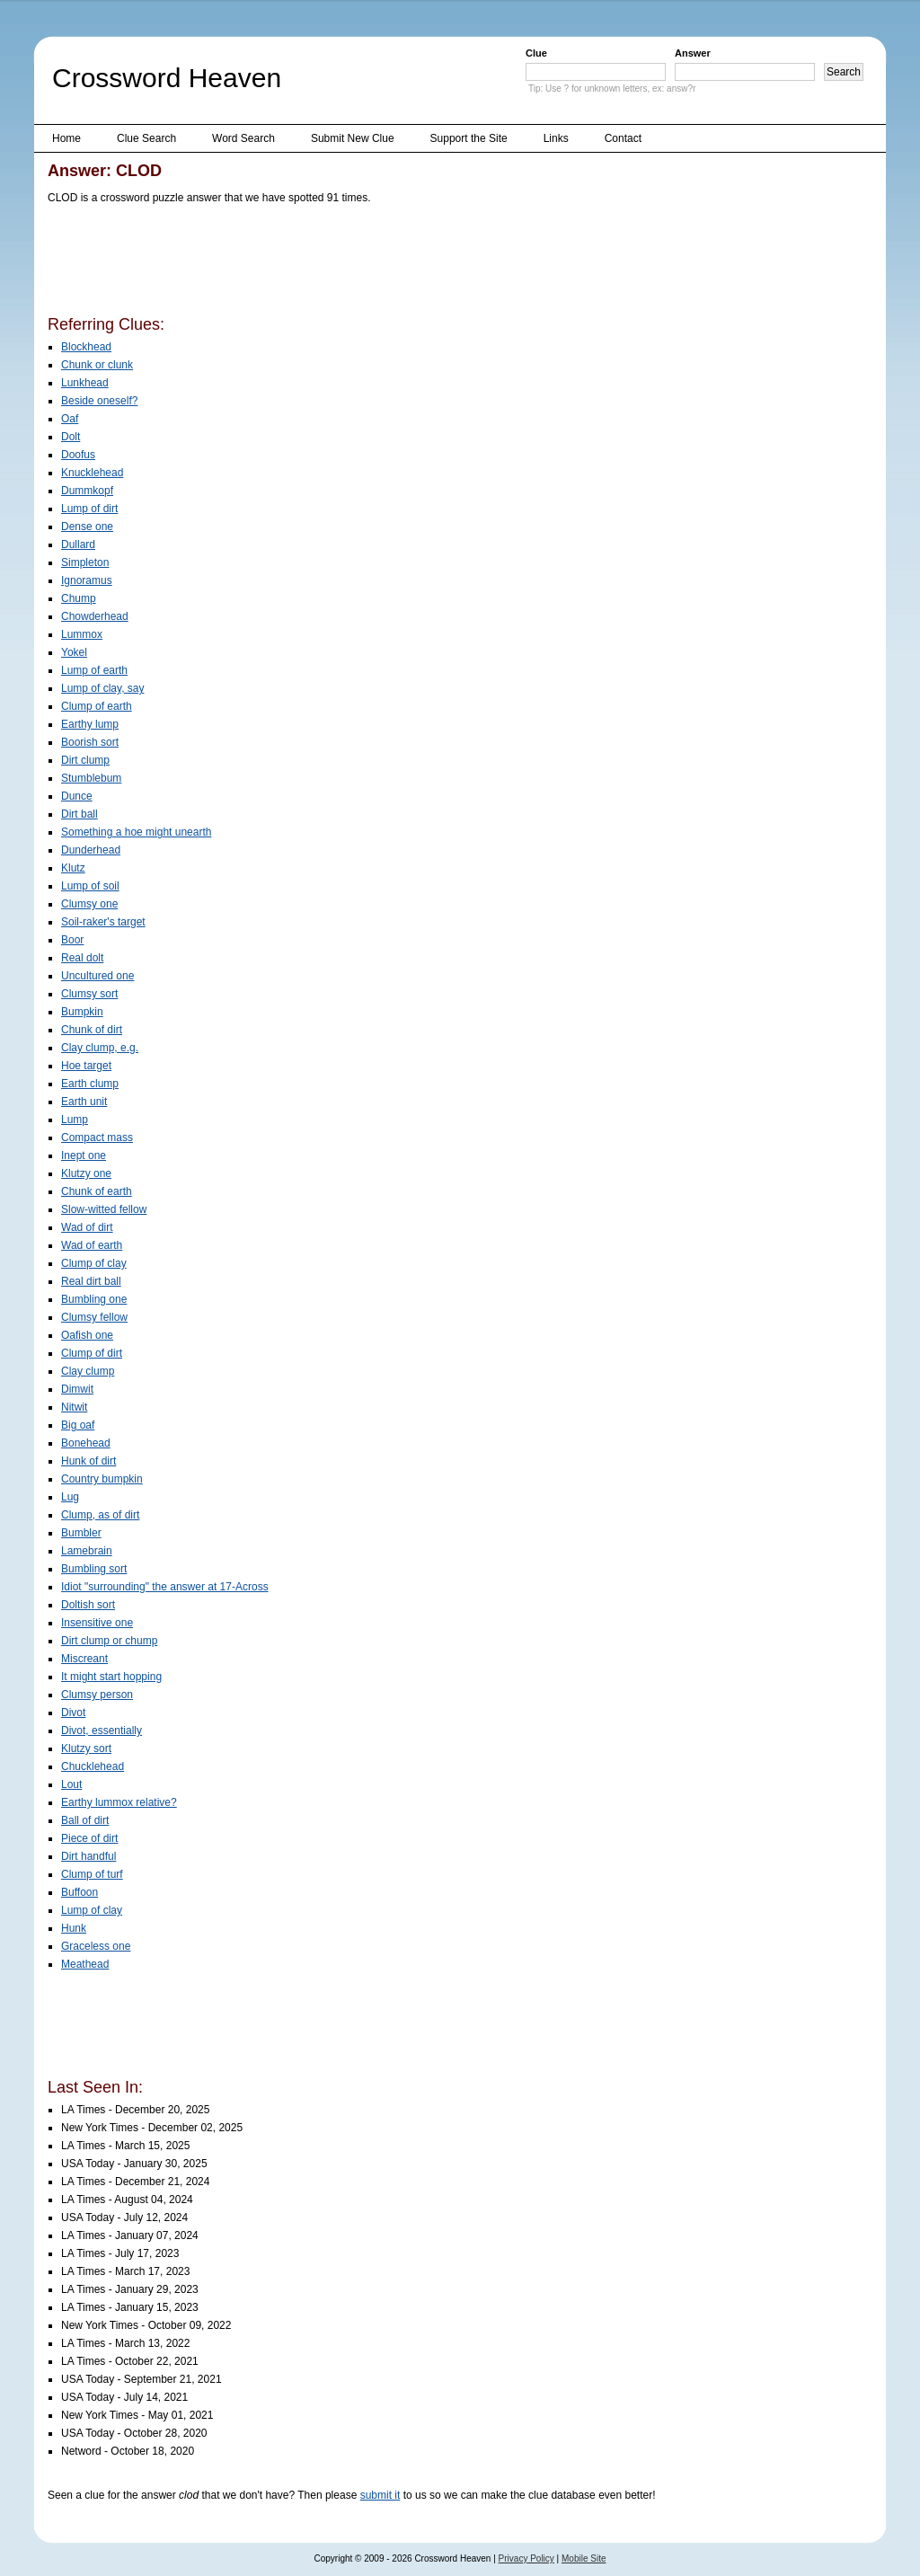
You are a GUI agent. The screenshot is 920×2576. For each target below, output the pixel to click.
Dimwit (77, 1389)
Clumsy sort (89, 993)
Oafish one (87, 1335)
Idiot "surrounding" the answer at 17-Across (165, 1586)
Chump (78, 598)
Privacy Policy (526, 2558)
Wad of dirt (87, 1227)
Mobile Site (584, 2558)
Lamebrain (86, 1551)
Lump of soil (90, 886)
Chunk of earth (96, 1191)
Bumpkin (82, 1011)
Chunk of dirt (91, 1029)
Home (66, 138)
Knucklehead (92, 472)
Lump (74, 1119)
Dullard (78, 544)
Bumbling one (94, 1299)
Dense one (87, 526)
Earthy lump (90, 724)
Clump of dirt (91, 1353)
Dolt (70, 436)
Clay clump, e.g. (99, 1047)
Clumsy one (89, 904)
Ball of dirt (85, 1820)
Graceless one (95, 1946)
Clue (536, 53)
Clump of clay (94, 1263)
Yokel (74, 652)
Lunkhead (85, 382)
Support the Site (469, 138)
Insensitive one (97, 1622)
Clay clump (87, 1371)
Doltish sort (88, 1604)
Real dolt (82, 958)
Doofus (78, 454)
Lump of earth (94, 670)
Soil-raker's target (103, 922)
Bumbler (81, 1533)
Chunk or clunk (97, 365)
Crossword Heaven (166, 78)
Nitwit (74, 1407)
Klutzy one (86, 1173)
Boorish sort (90, 742)
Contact (623, 138)
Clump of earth (96, 706)
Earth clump (90, 1083)
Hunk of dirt (88, 1461)
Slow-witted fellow (103, 1209)
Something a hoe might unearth (136, 832)
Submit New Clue (352, 138)
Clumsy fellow (94, 1317)
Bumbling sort (94, 1568)
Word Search (243, 138)
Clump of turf (92, 1874)
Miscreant (84, 1658)
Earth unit (84, 1101)
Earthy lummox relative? (119, 1802)
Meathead (85, 1964)
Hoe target (86, 1065)
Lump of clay (91, 1910)
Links (556, 138)
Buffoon (79, 1892)
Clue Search (146, 138)
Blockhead (86, 347)
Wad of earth (91, 1245)
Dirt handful (88, 1856)
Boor (72, 940)
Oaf (69, 418)
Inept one (83, 1155)
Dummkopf (87, 490)
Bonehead (86, 1443)
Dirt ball (79, 814)
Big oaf (77, 1425)
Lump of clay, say (102, 688)
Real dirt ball (91, 1281)
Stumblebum (91, 778)
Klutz (73, 868)
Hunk (73, 1928)
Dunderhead (90, 850)
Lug (70, 1497)
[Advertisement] (375, 263)
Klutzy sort (86, 1748)
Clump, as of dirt (100, 1515)
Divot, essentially (101, 1730)
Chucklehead (92, 1766)
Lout (71, 1784)
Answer (693, 53)
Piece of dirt (89, 1838)
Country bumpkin (102, 1479)
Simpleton (85, 562)
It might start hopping (111, 1676)
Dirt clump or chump (109, 1640)
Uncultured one (97, 975)
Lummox (81, 634)
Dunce (77, 796)
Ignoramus (86, 580)
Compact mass (97, 1137)
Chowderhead (94, 616)
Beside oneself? (99, 400)
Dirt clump (85, 760)
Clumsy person (97, 1694)
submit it (380, 2495)
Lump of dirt (89, 508)
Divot (73, 1712)
